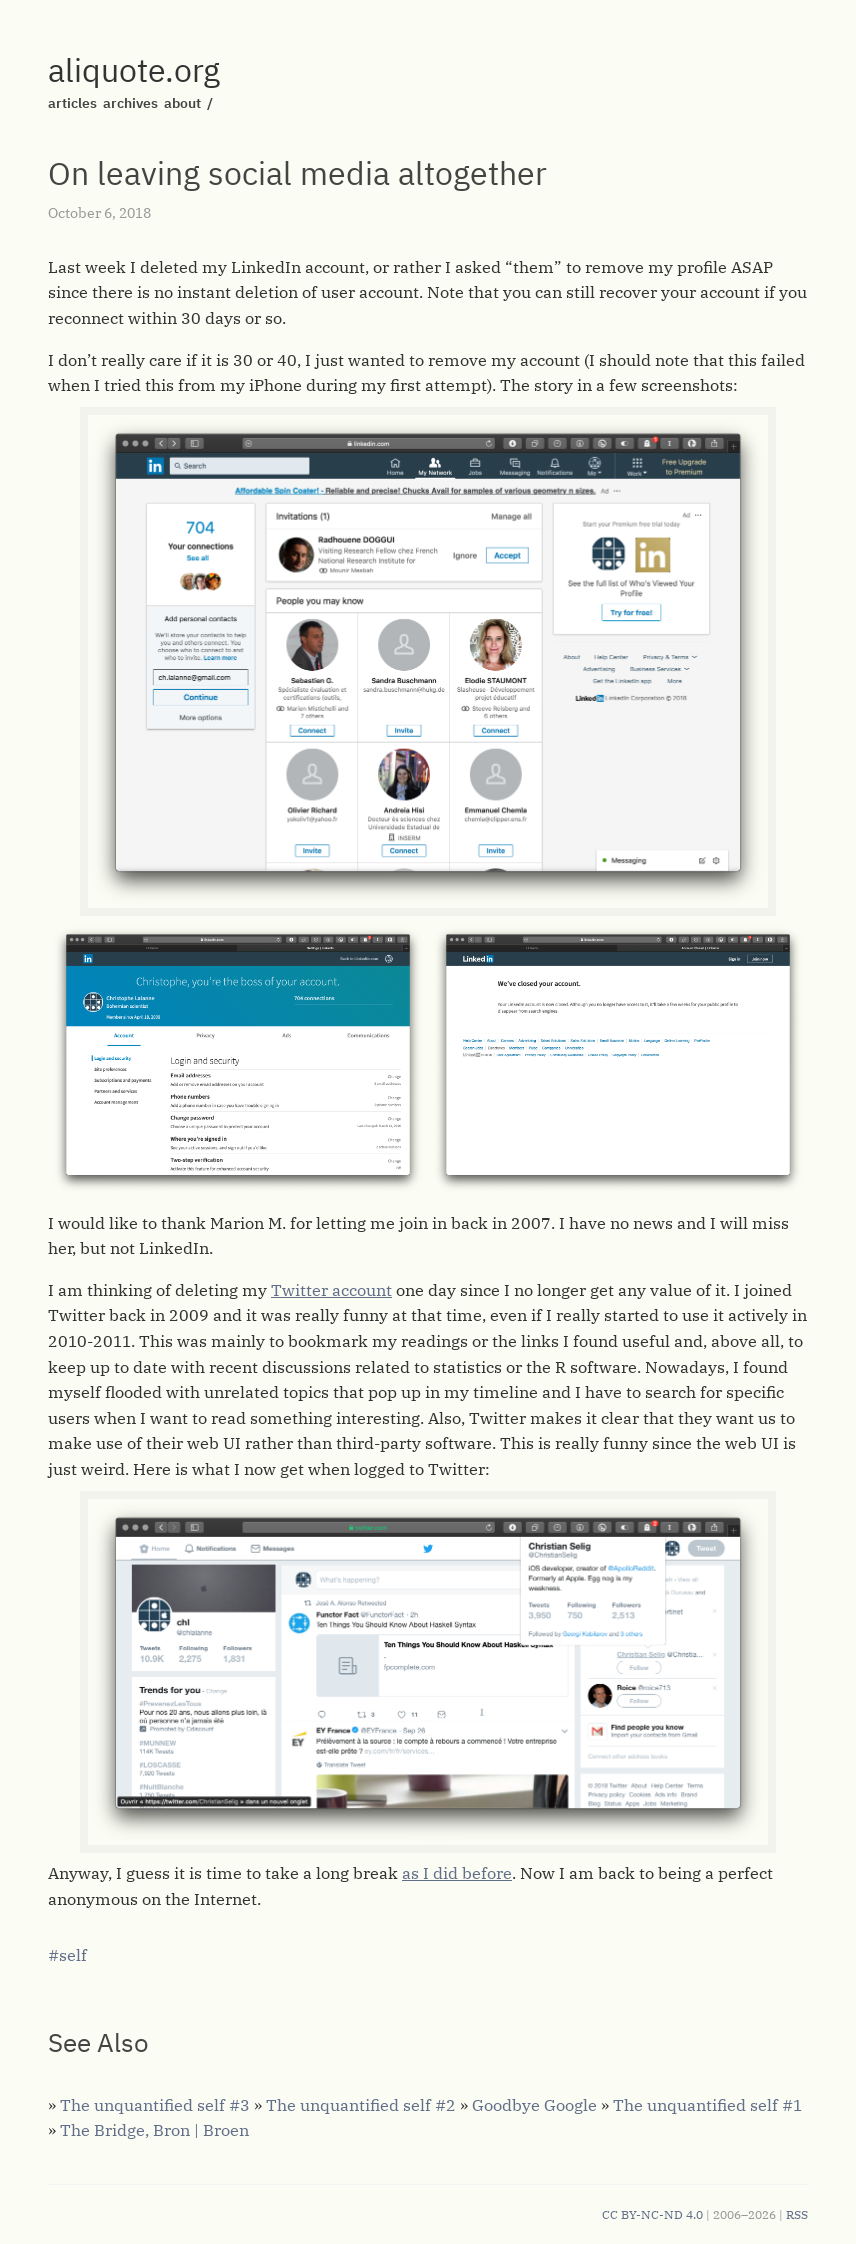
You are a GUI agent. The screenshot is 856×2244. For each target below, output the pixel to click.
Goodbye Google (534, 2105)
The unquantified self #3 (155, 2105)
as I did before (457, 1873)
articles (72, 103)
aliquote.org (134, 70)
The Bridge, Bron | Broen (154, 2130)
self (73, 1955)
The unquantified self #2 (361, 2105)
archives (130, 103)
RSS (797, 2214)
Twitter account (331, 1290)
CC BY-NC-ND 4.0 (652, 2214)
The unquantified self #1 (707, 2105)
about (182, 103)
